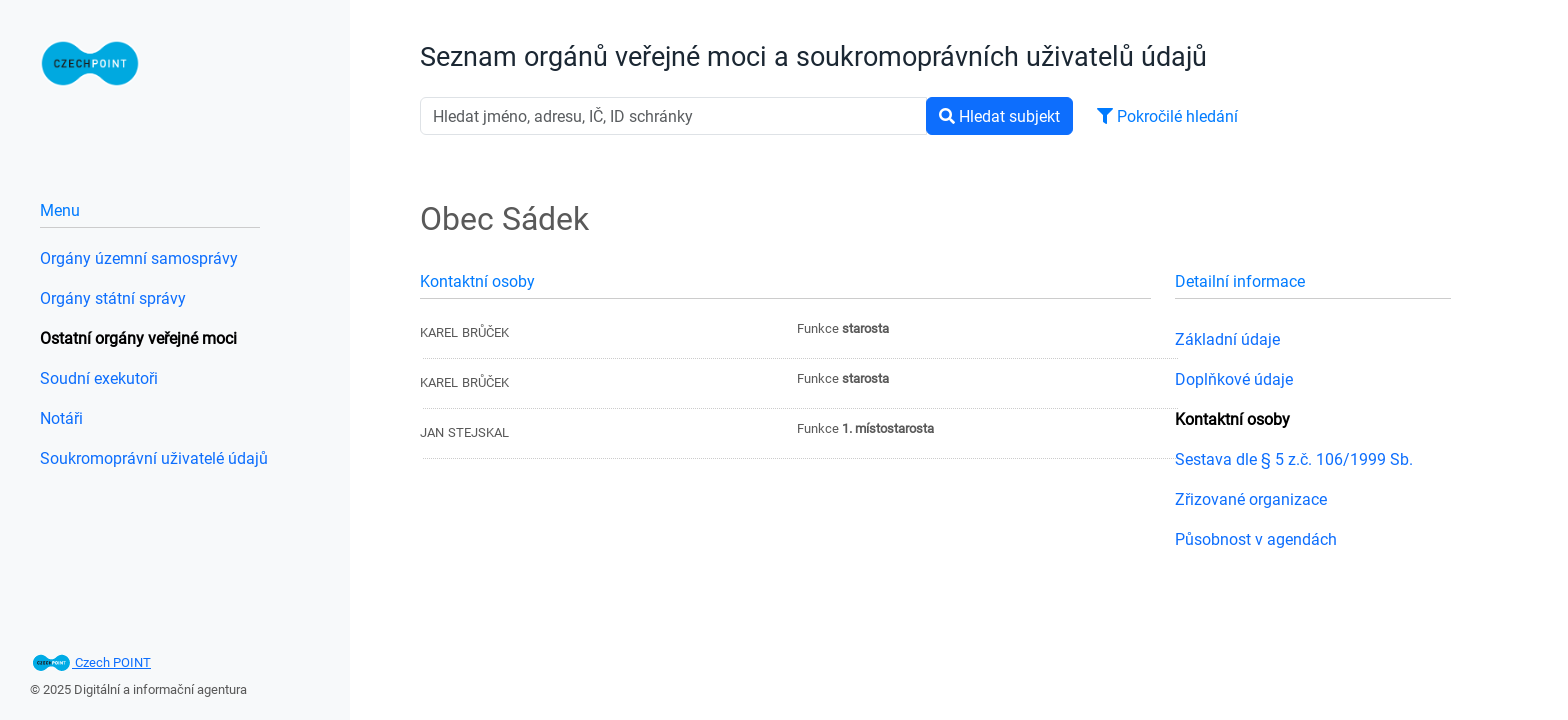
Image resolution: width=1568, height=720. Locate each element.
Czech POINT (90, 662)
